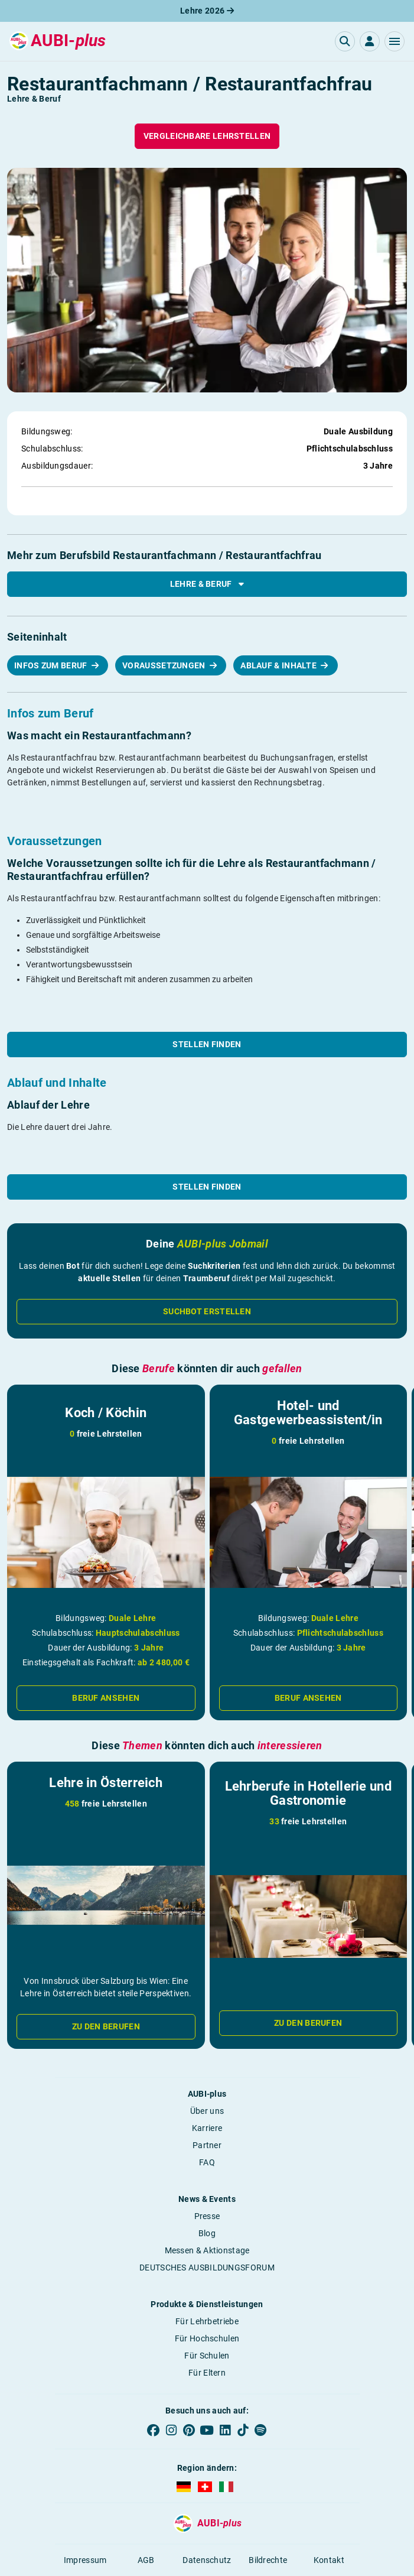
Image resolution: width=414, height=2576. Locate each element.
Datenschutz (206, 2560)
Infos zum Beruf (51, 665)
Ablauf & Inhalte (279, 665)
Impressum (85, 2560)
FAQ (207, 2162)
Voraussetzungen (164, 665)
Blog (207, 2233)
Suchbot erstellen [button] (207, 1311)
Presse (207, 2216)
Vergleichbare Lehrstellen (207, 136)
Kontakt (329, 2560)
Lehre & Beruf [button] (207, 584)
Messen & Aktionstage (207, 2250)
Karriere (207, 2128)
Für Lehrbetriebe (207, 2321)
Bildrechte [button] (268, 2560)
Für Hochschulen (207, 2338)
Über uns (207, 2111)
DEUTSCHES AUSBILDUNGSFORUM (207, 2267)
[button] (394, 41)
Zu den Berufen (106, 2026)
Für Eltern (207, 2372)
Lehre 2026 (207, 10)
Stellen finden (206, 1044)
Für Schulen (206, 2355)
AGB (146, 2560)
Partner (207, 2145)
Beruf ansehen (105, 1698)
